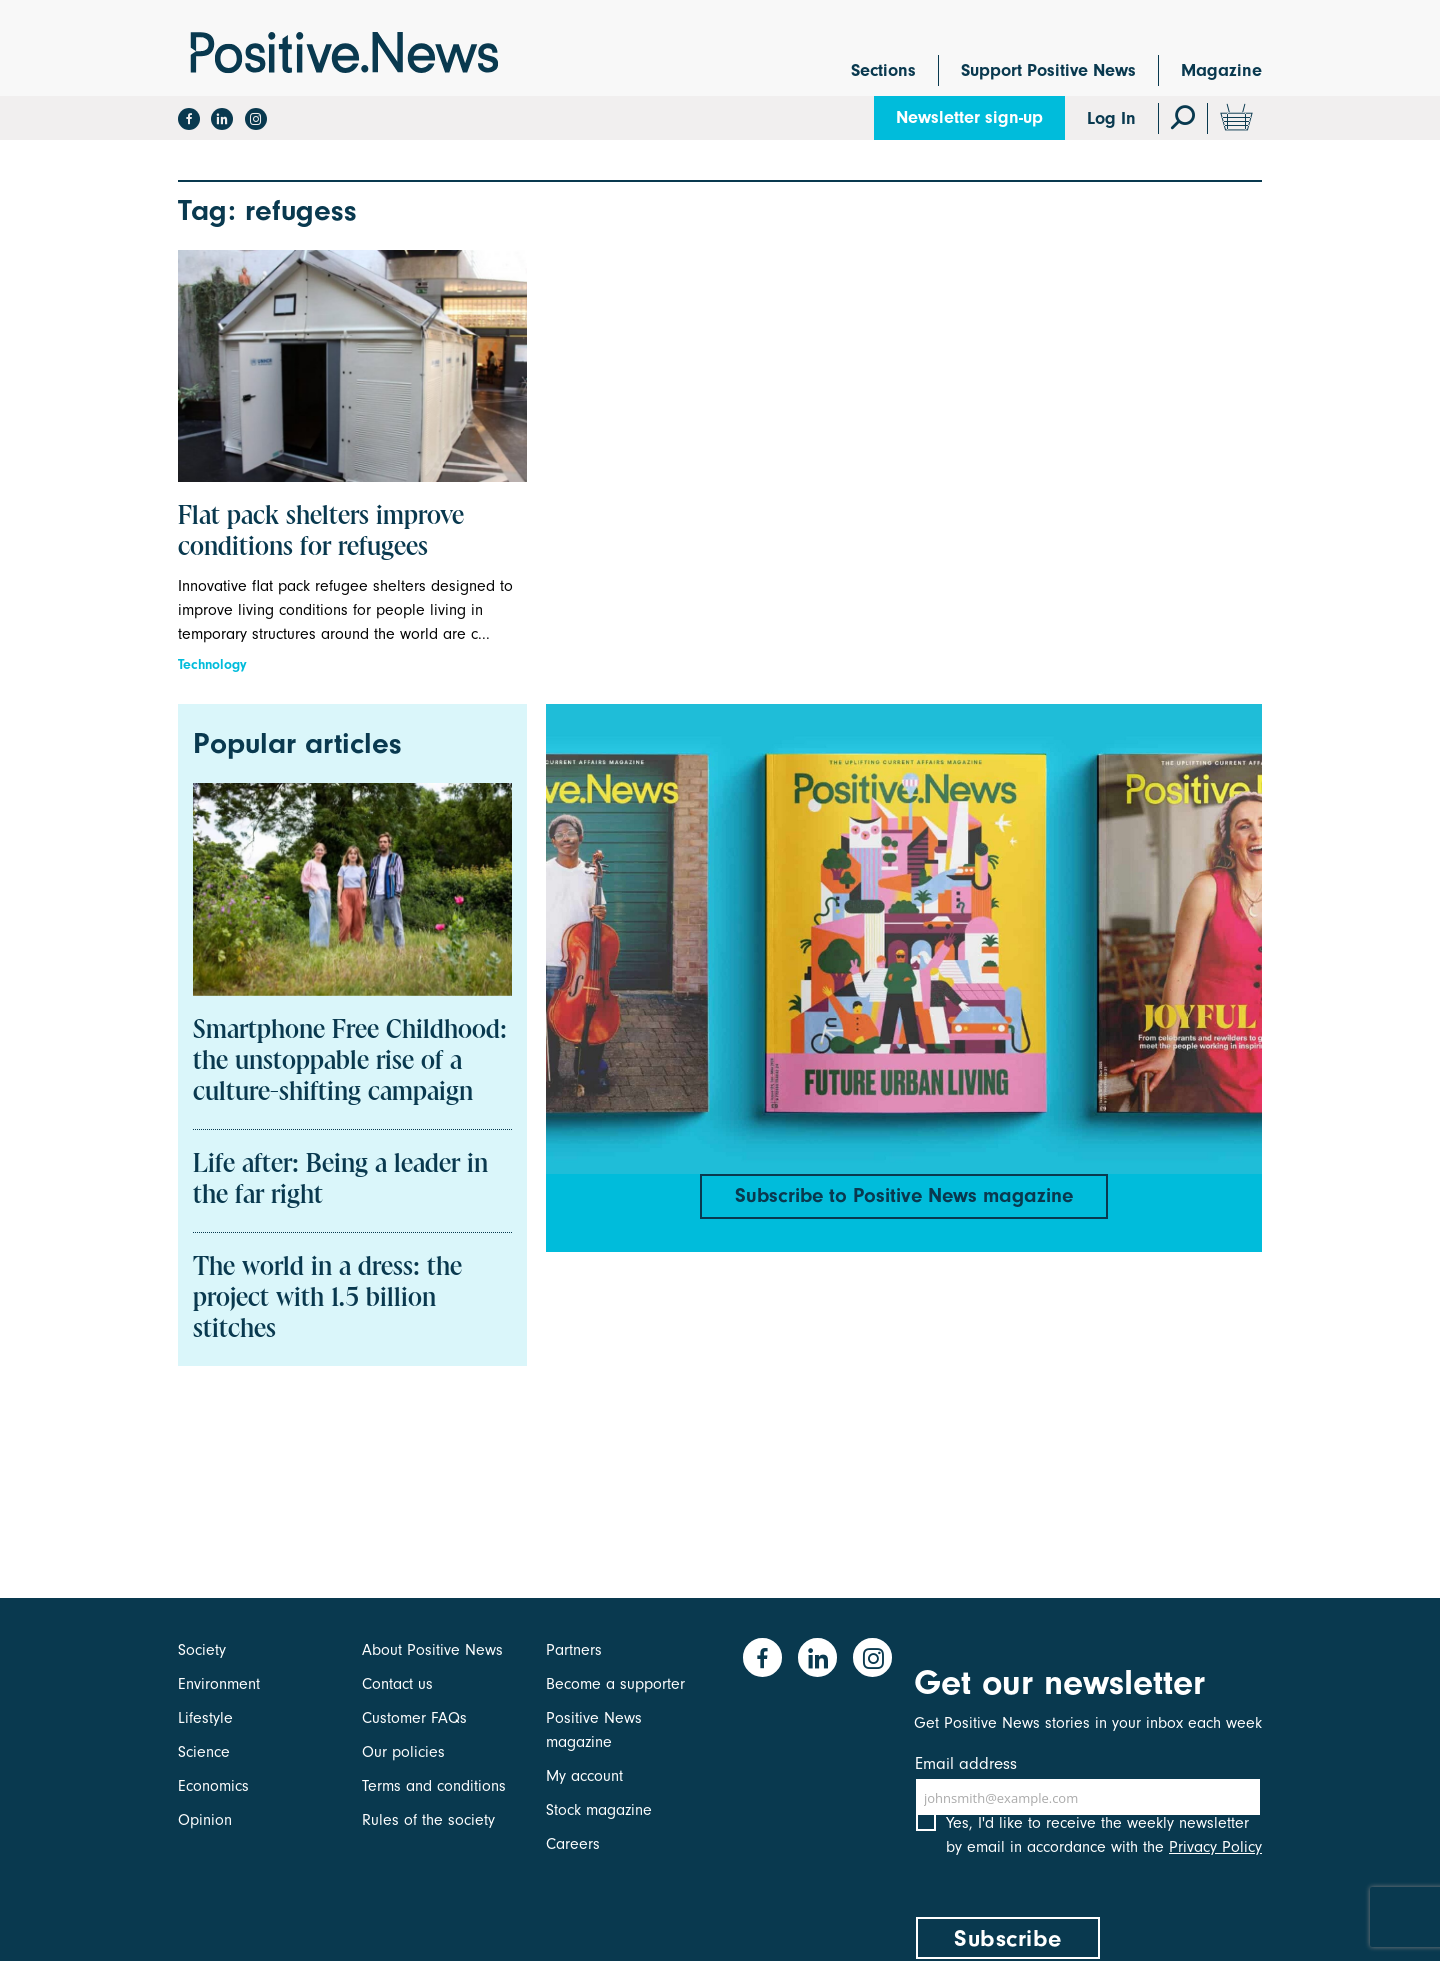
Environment (219, 1684)
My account (584, 1776)
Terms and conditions (434, 1786)
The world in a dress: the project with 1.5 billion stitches (327, 1299)
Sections (883, 70)
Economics (213, 1786)
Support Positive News (1048, 70)
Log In (1111, 118)
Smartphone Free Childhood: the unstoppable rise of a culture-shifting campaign (350, 1062)
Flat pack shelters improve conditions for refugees (321, 532)
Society (202, 1650)
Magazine (1221, 70)
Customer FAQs (414, 1718)
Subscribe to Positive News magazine (904, 1198)
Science (204, 1752)
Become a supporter (615, 1684)
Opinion (205, 1820)
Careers (573, 1844)
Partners (574, 1650)
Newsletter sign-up (969, 117)
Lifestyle (205, 1718)
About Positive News (432, 1650)
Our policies (403, 1752)
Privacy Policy (1215, 1869)
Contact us (397, 1684)
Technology (212, 664)
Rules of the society (428, 1820)
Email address (966, 1763)
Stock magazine (599, 1810)
